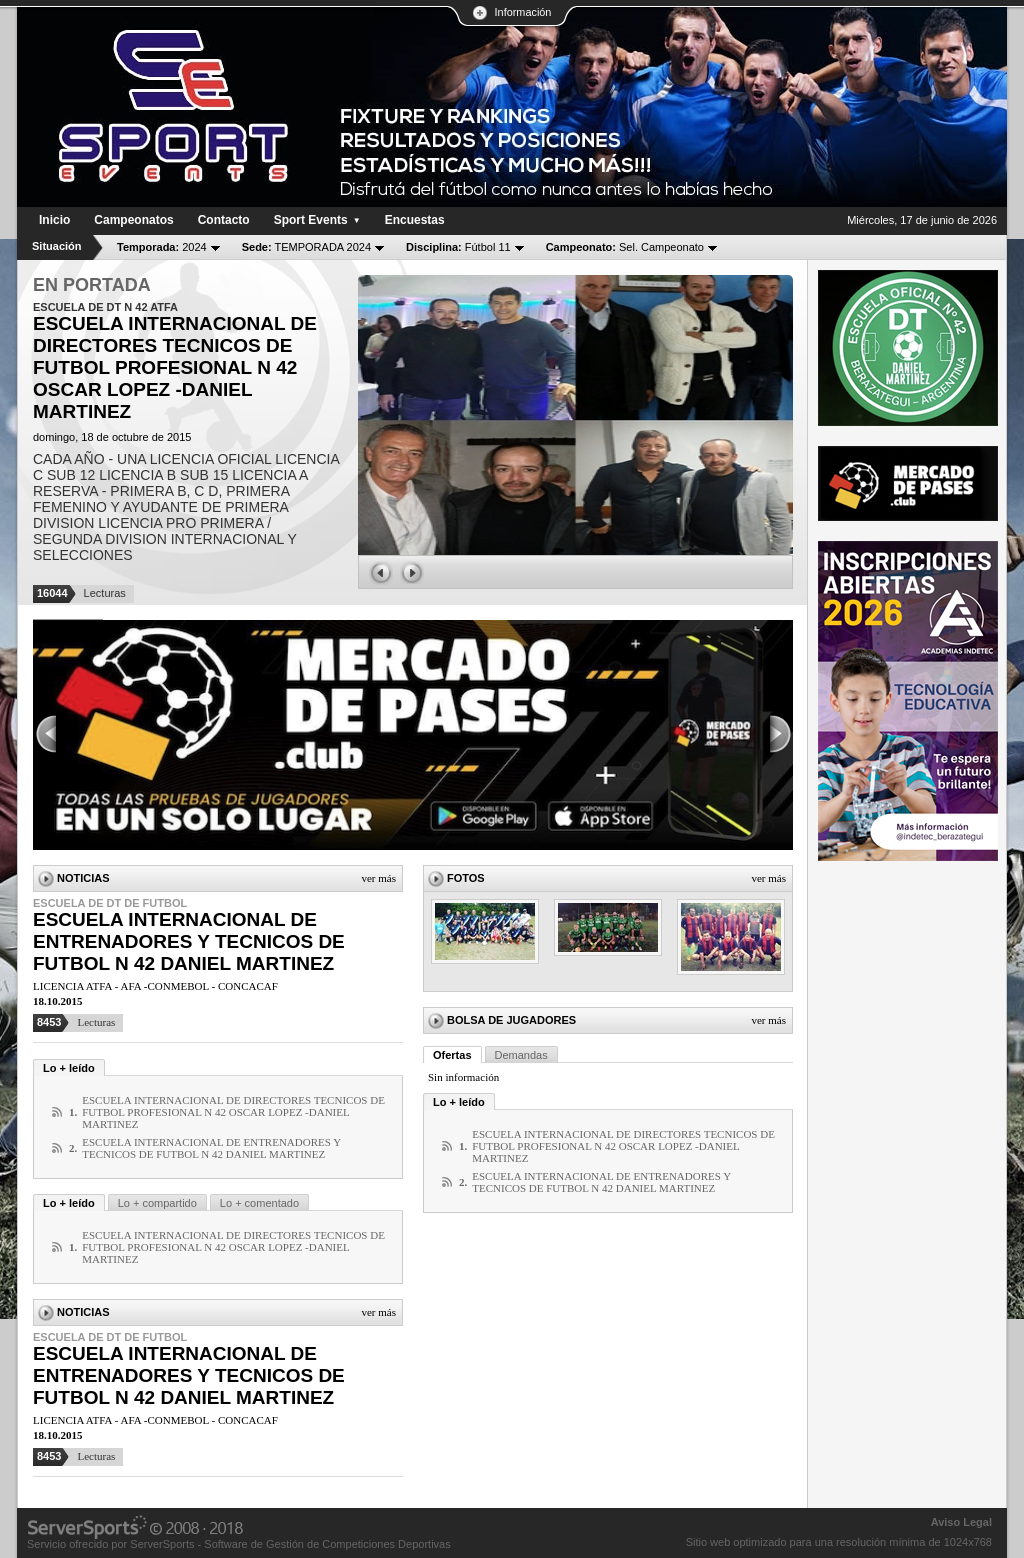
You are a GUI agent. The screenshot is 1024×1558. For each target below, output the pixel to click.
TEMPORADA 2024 (306, 247)
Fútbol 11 (458, 247)
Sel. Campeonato (625, 247)
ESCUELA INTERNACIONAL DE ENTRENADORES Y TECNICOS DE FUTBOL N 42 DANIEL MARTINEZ (189, 941)
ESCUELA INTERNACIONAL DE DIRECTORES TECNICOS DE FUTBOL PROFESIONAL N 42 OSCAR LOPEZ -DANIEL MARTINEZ (233, 1112)
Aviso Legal (961, 1522)
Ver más (378, 878)
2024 (162, 247)
